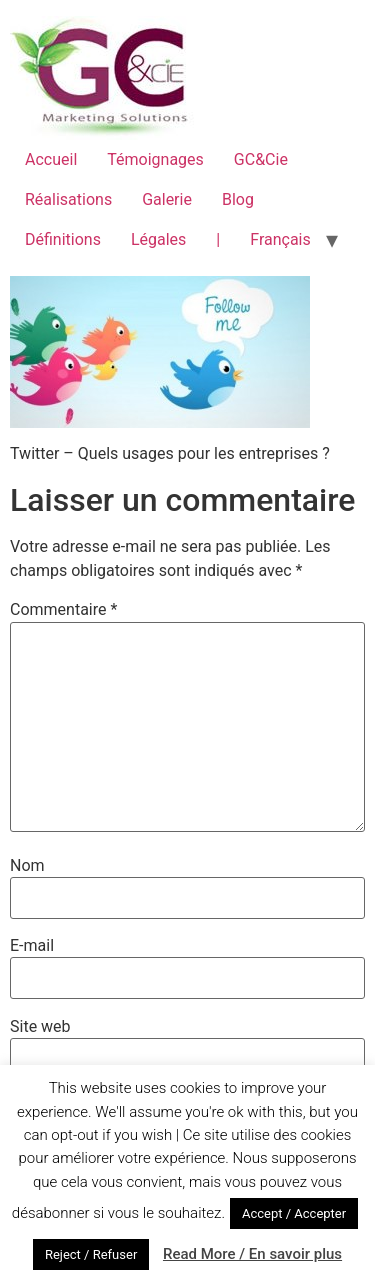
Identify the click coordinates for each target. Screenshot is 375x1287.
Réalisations (68, 199)
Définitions (63, 239)
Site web (40, 1027)
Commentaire (63, 610)
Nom (27, 866)
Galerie (167, 199)
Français (280, 239)
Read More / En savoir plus (252, 1254)
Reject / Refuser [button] (91, 1254)
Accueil (51, 159)
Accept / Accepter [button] (294, 1213)
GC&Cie (261, 159)
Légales (158, 239)
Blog (238, 199)
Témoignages (155, 159)
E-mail (32, 946)
